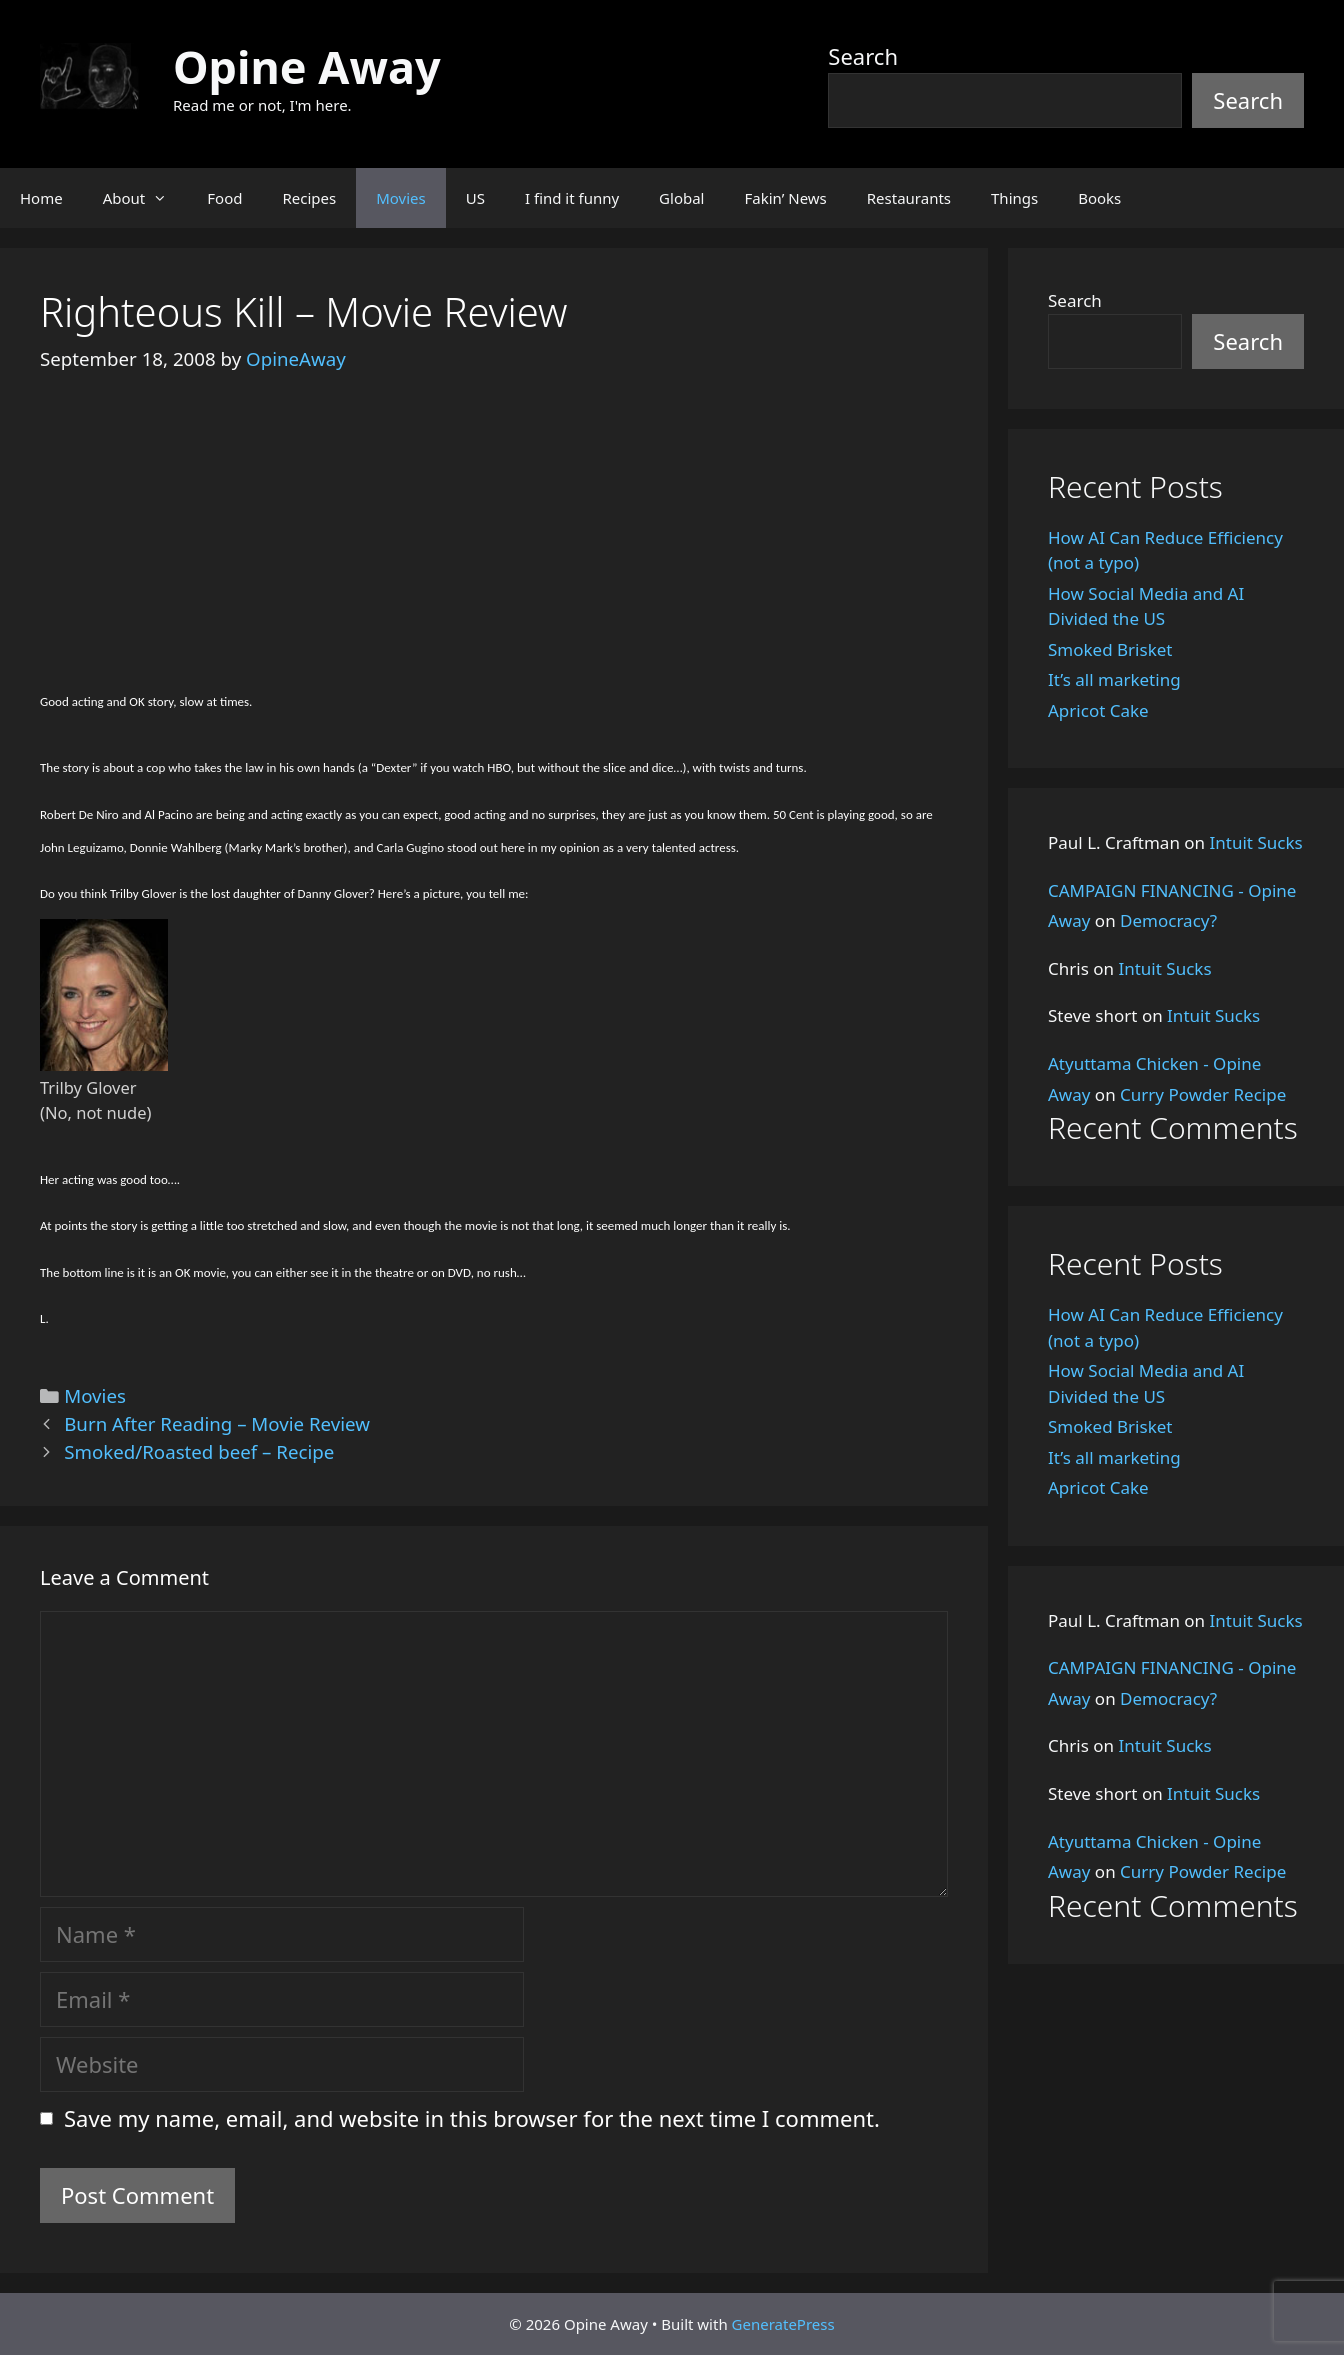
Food (224, 198)
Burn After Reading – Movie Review (217, 1423)
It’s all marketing (1114, 679)
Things (1014, 198)
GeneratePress (783, 2324)
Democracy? (1168, 920)
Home (41, 198)
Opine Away (307, 66)
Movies (401, 198)
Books (1099, 198)
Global (681, 198)
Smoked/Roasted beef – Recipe (199, 1451)
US (475, 198)
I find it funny (572, 198)
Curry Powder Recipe (1203, 1094)
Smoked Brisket (1110, 649)
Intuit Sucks (1256, 842)
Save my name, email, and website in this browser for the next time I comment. (472, 2118)
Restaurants (909, 198)
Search (863, 56)
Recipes (309, 198)
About (145, 198)
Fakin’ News (786, 198)
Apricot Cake (1098, 710)
